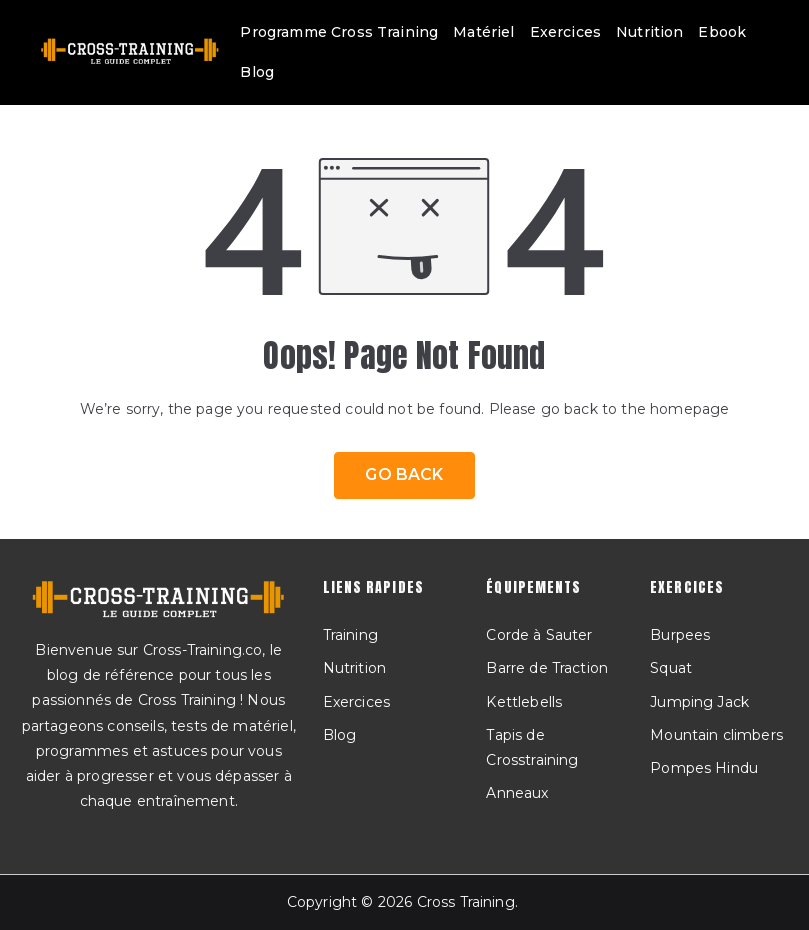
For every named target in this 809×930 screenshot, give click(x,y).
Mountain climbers (716, 735)
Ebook (722, 32)
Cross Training (466, 902)
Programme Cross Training (339, 32)
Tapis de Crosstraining (532, 747)
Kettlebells (524, 702)
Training (350, 635)
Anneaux (517, 793)
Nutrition (649, 32)
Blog (257, 72)
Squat (671, 668)
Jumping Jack (699, 702)
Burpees (680, 635)
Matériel (483, 32)
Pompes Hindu (704, 768)
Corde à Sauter (539, 635)
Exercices (565, 32)
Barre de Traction (547, 668)
